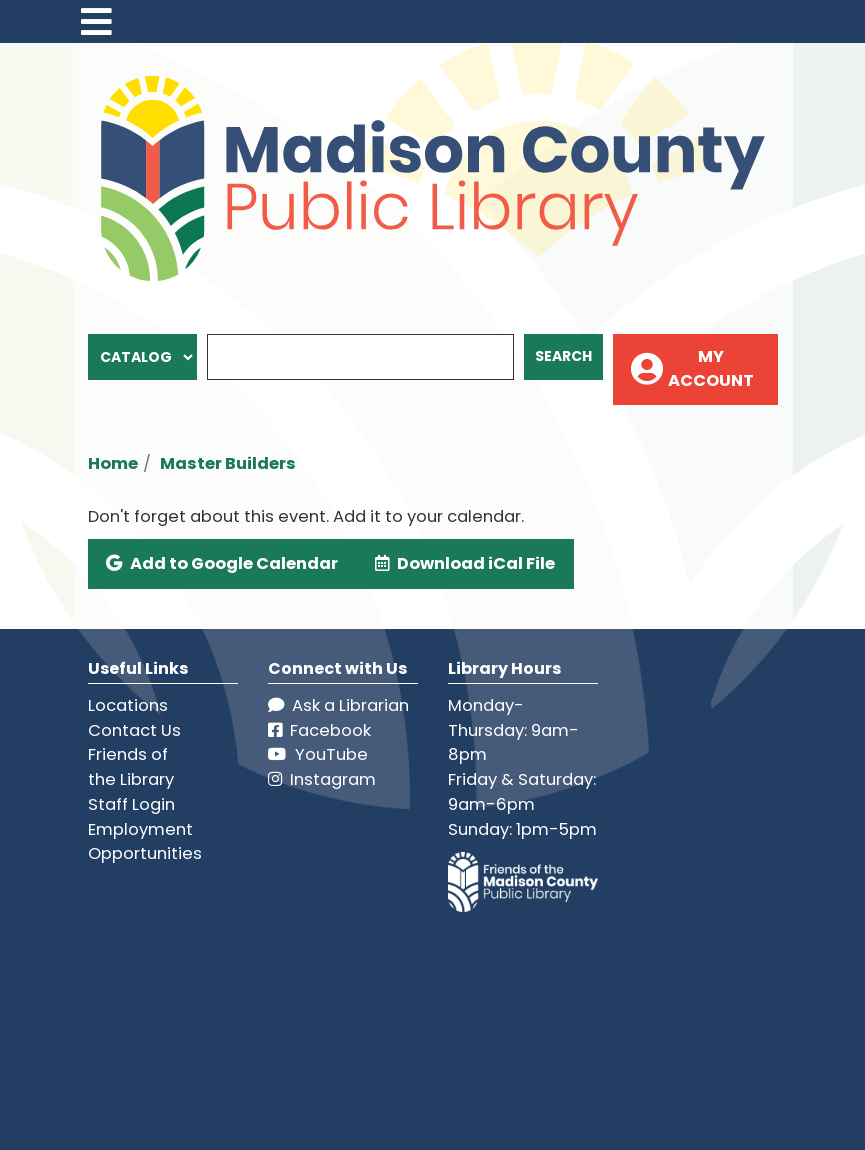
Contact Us (134, 730)
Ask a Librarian (338, 705)
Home (113, 463)
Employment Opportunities (145, 842)
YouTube (318, 754)
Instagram (322, 779)
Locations (128, 705)
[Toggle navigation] (97, 21)
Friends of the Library (131, 767)
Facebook (319, 730)
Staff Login (131, 804)
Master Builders (228, 463)
